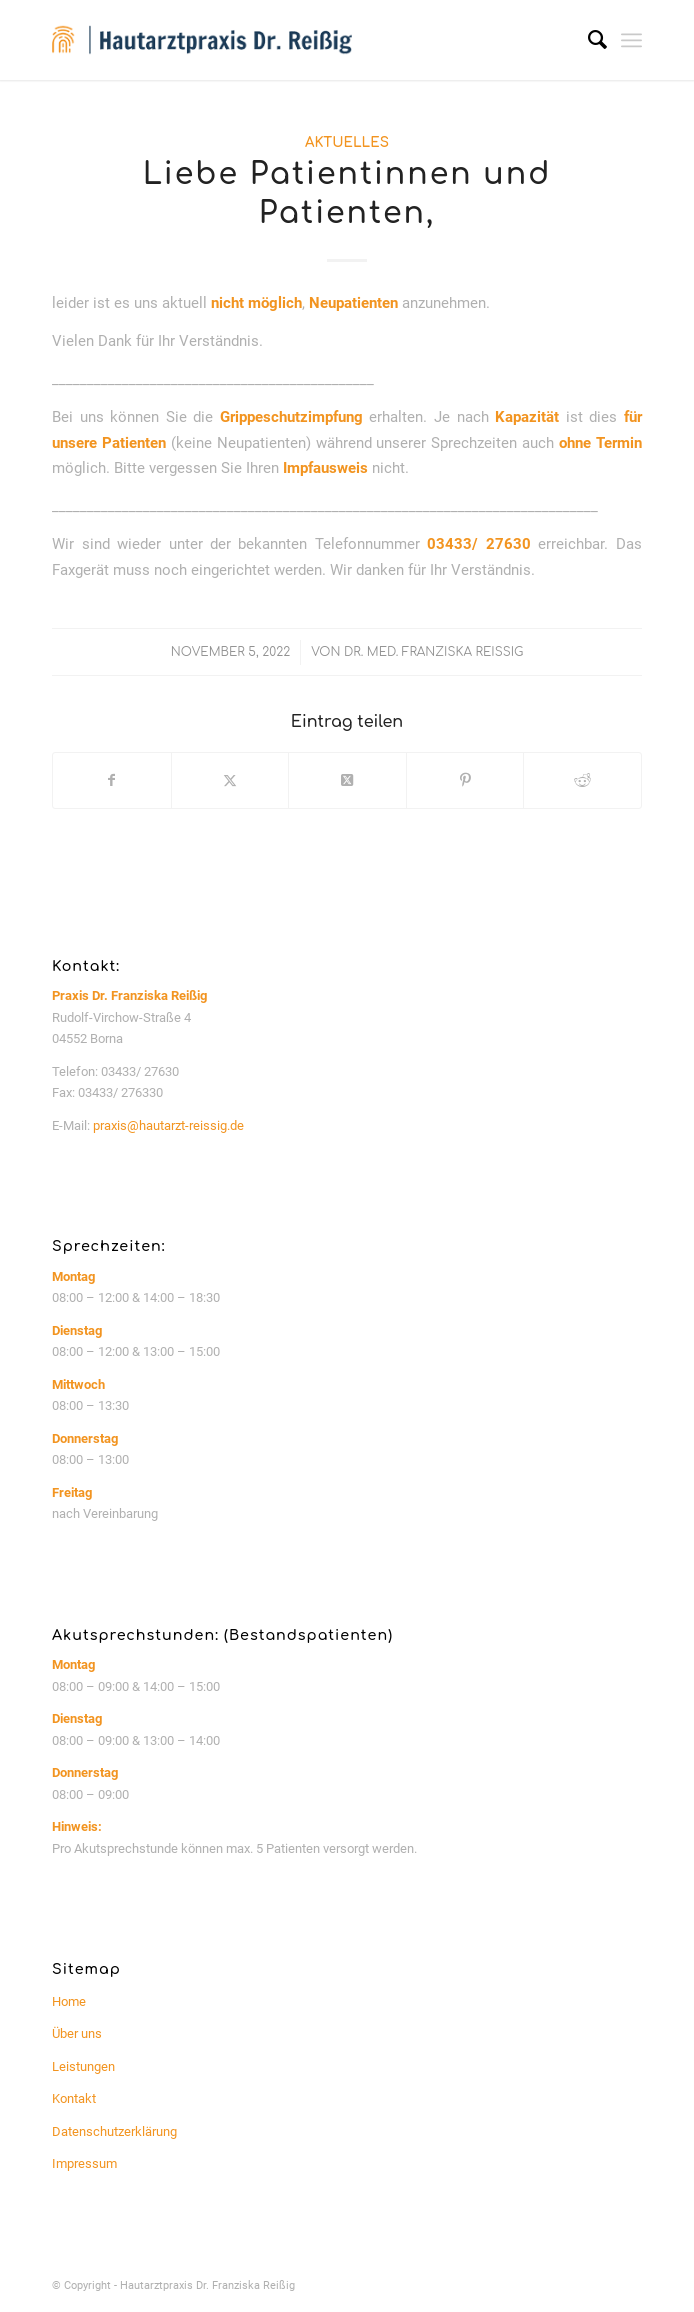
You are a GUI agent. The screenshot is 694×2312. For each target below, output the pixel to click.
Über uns (77, 2033)
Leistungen (83, 2066)
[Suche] (587, 40)
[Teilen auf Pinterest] (465, 780)
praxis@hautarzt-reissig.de (168, 1125)
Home (69, 2001)
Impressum (84, 2163)
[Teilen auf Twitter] (230, 780)
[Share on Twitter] (347, 780)
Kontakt (74, 2098)
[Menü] (631, 40)
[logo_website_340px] (288, 40)
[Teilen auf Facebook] (112, 780)
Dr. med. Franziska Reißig (433, 652)
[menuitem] (587, 40)
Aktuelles (347, 142)
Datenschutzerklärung (114, 2131)
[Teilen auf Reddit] (582, 780)
